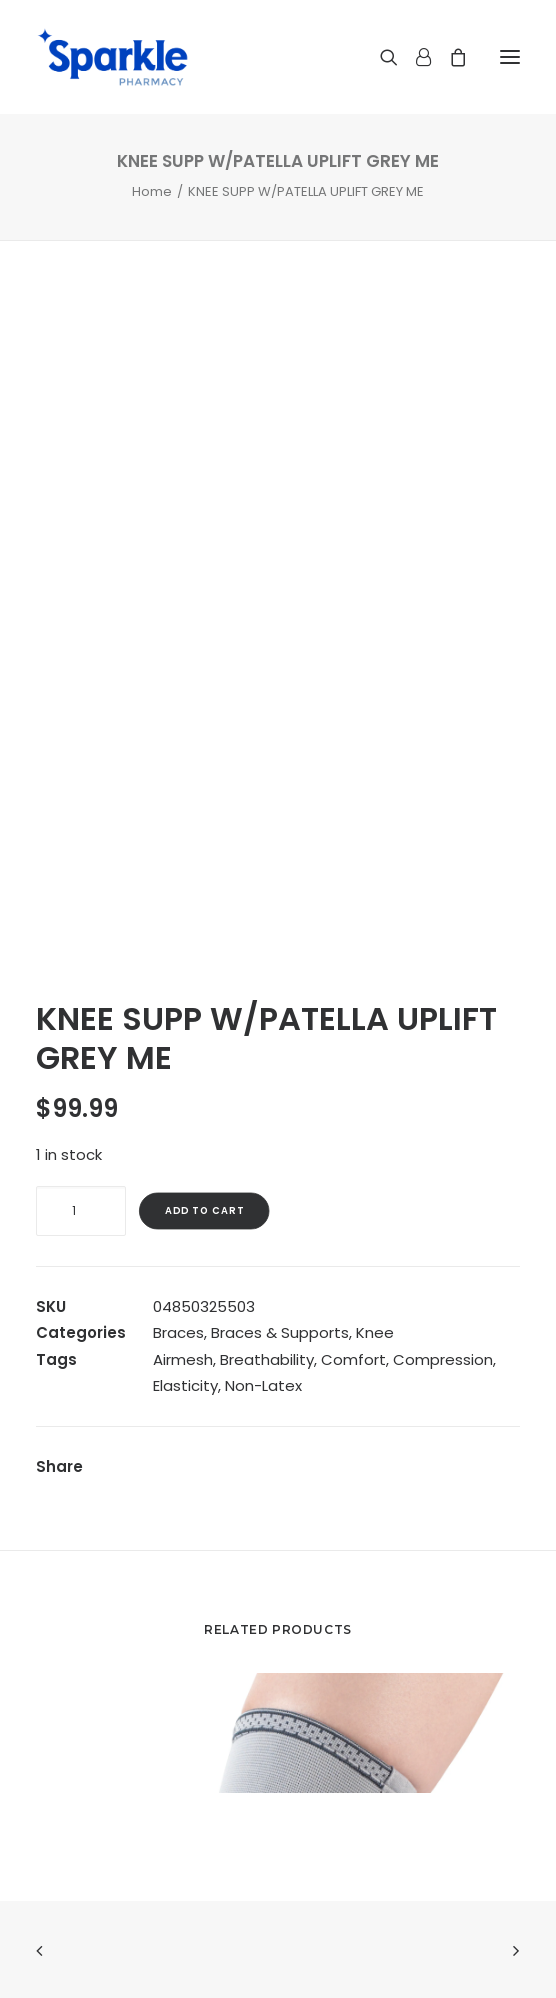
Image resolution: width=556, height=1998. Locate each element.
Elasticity (185, 1385)
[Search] (380, 57)
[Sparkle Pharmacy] (112, 57)
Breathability (267, 1359)
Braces (178, 1332)
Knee (375, 1332)
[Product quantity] (81, 1211)
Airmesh (183, 1359)
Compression (443, 1359)
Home (152, 191)
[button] (510, 57)
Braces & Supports (280, 1332)
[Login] (414, 57)
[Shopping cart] (449, 57)
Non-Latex (263, 1385)
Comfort (353, 1359)
